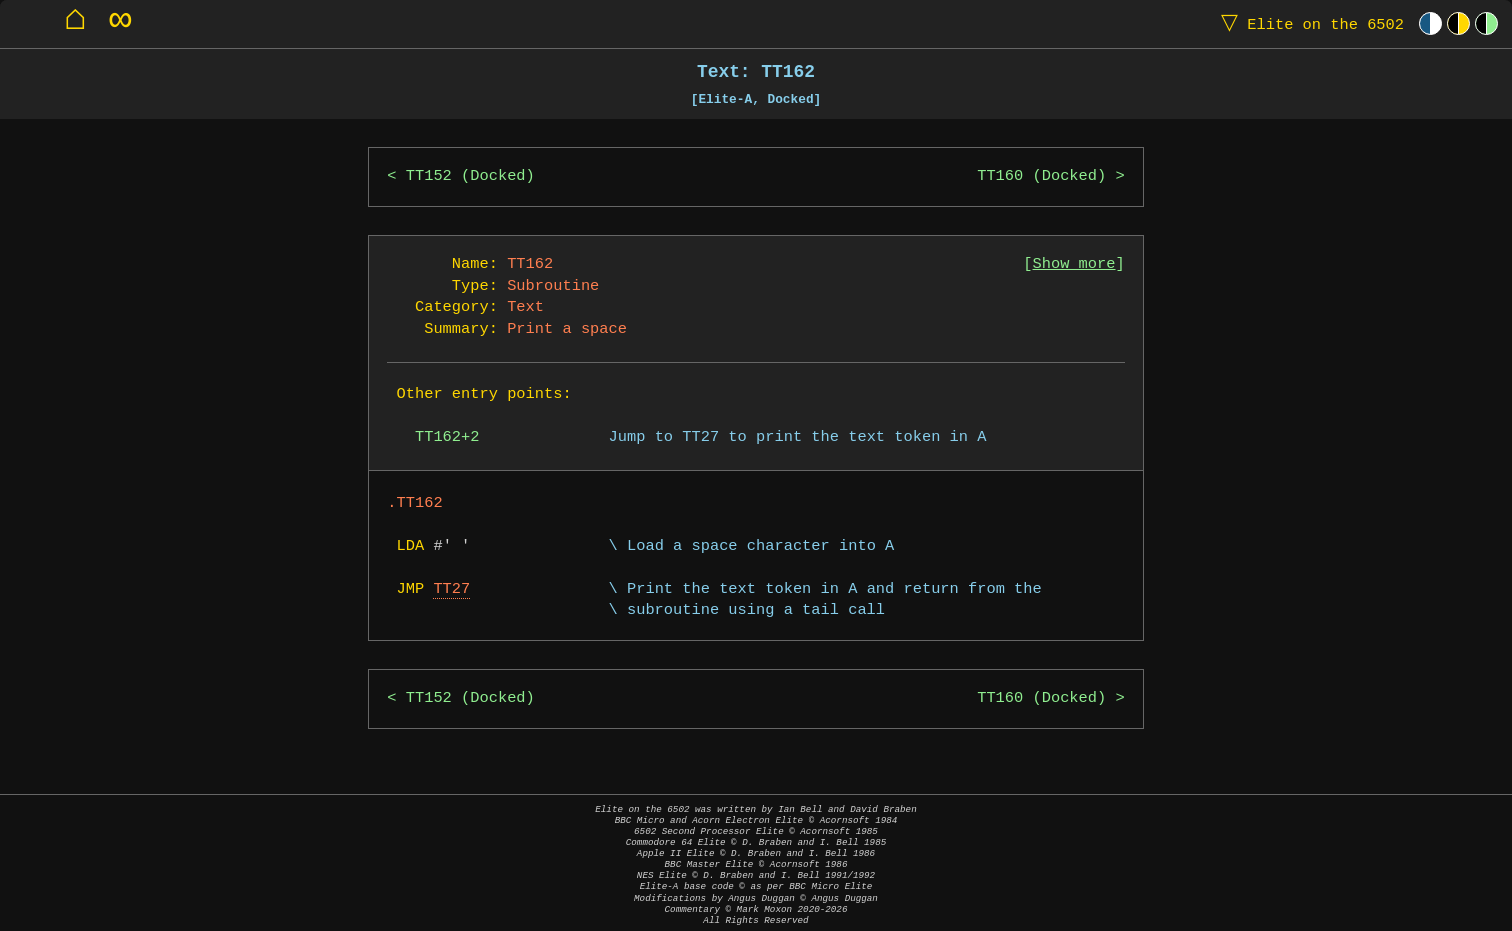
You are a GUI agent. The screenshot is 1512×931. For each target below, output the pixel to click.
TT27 (451, 589)
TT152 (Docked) (470, 176)
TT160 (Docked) (1041, 176)
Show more (1074, 264)
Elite (1308, 23)
